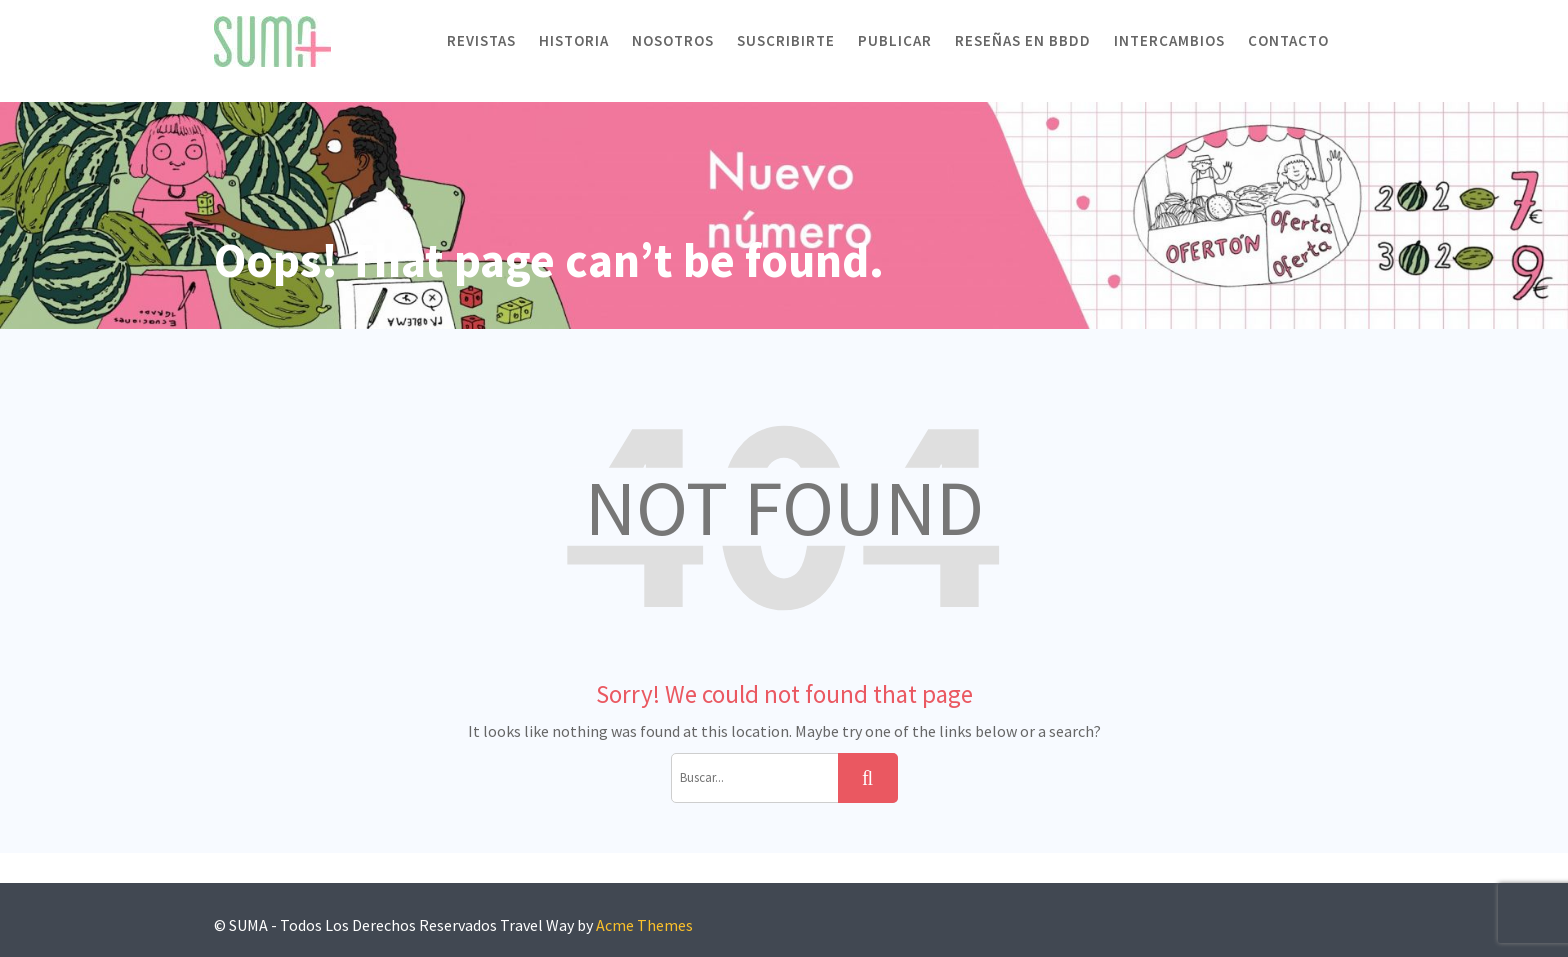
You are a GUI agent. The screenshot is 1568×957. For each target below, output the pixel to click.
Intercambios (1169, 40)
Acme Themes (644, 925)
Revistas (481, 40)
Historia (574, 40)
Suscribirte (786, 40)
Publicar (895, 40)
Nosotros (673, 40)
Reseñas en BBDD (1023, 40)
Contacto (1288, 40)
